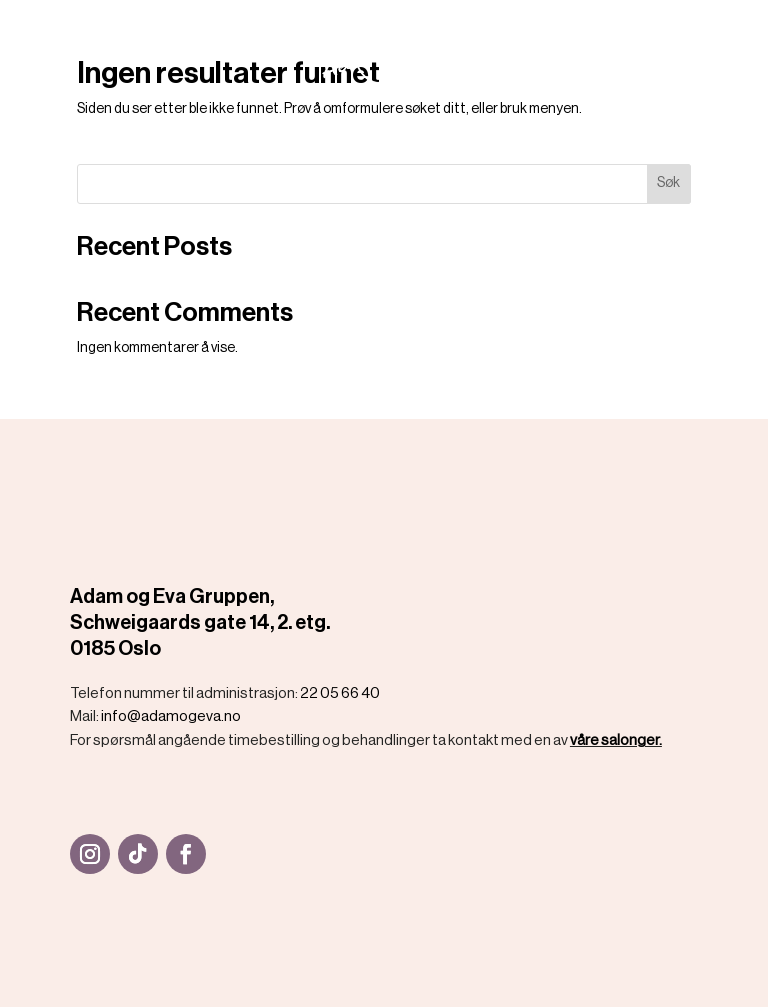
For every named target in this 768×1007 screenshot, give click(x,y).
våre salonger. (616, 740)
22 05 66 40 (340, 693)
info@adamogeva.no (171, 716)
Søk (668, 183)
